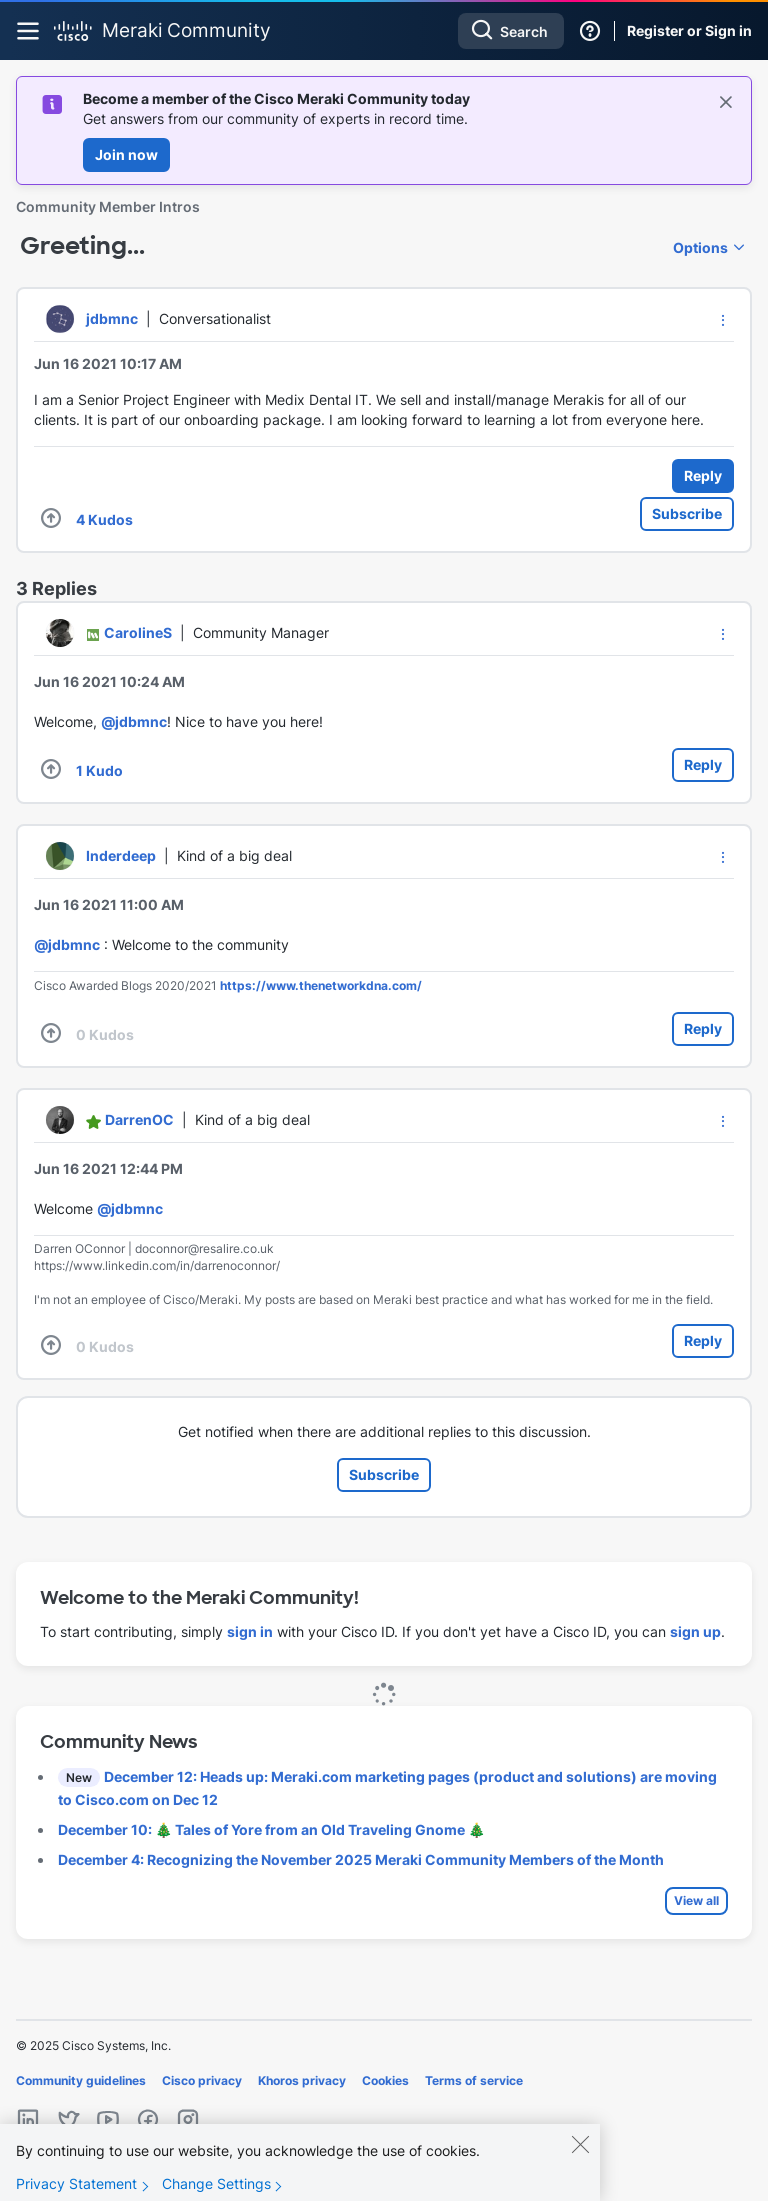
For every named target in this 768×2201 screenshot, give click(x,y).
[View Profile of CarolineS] (138, 632)
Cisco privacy (202, 2080)
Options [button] (700, 247)
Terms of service (474, 2080)
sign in (250, 1631)
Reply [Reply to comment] (703, 764)
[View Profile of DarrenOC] (139, 1119)
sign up (695, 1631)
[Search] (511, 31)
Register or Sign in (689, 30)
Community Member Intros (108, 206)
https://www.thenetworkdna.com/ (321, 985)
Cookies (385, 2080)
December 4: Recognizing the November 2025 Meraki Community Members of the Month (361, 1859)
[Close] (580, 2161)
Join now (126, 154)
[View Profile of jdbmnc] (112, 318)
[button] (723, 320)
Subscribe (687, 513)
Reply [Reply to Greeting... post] (703, 475)
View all (696, 1900)
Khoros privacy (302, 2080)
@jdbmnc (134, 721)
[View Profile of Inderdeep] (121, 855)
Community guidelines (81, 2080)
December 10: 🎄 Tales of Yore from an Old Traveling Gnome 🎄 (271, 1829)
